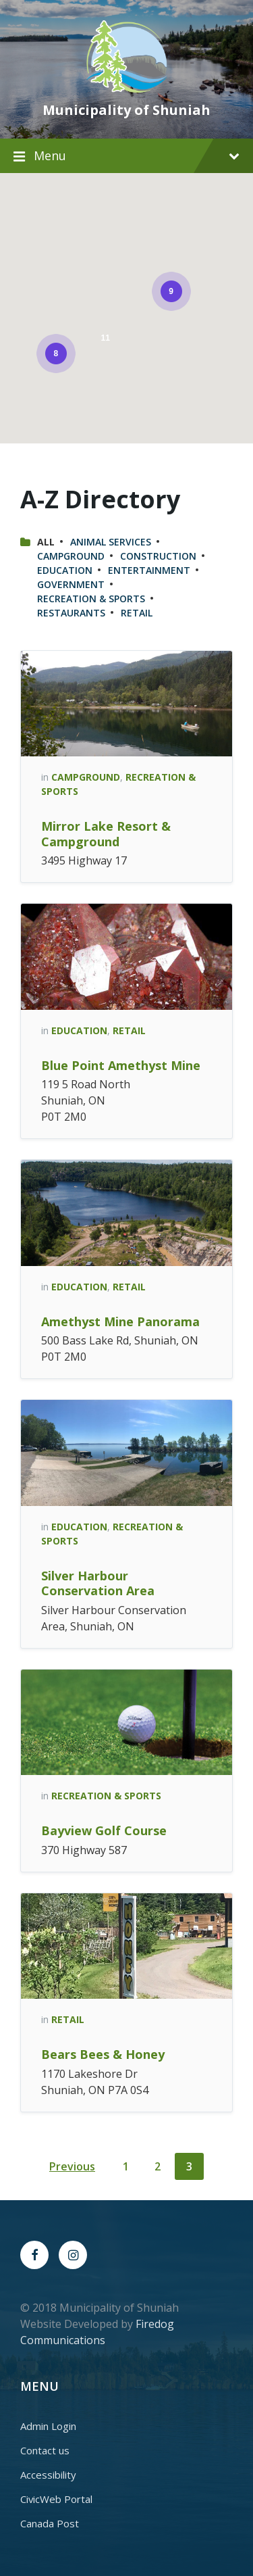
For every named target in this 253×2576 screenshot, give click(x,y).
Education (64, 570)
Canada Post (49, 2523)
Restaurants (71, 612)
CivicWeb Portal (56, 2499)
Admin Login (48, 2426)
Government (71, 584)
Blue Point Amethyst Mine (120, 1065)
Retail (136, 612)
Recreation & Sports (91, 598)
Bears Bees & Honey (103, 2054)
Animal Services (110, 541)
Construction (158, 556)
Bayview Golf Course (104, 1830)
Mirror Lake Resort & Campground (106, 834)
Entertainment (149, 570)
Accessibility (48, 2474)
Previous (72, 2166)
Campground (71, 556)
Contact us (44, 2450)
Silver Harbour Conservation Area (97, 1583)
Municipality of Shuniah (126, 110)
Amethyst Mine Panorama (120, 1321)
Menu (137, 155)
